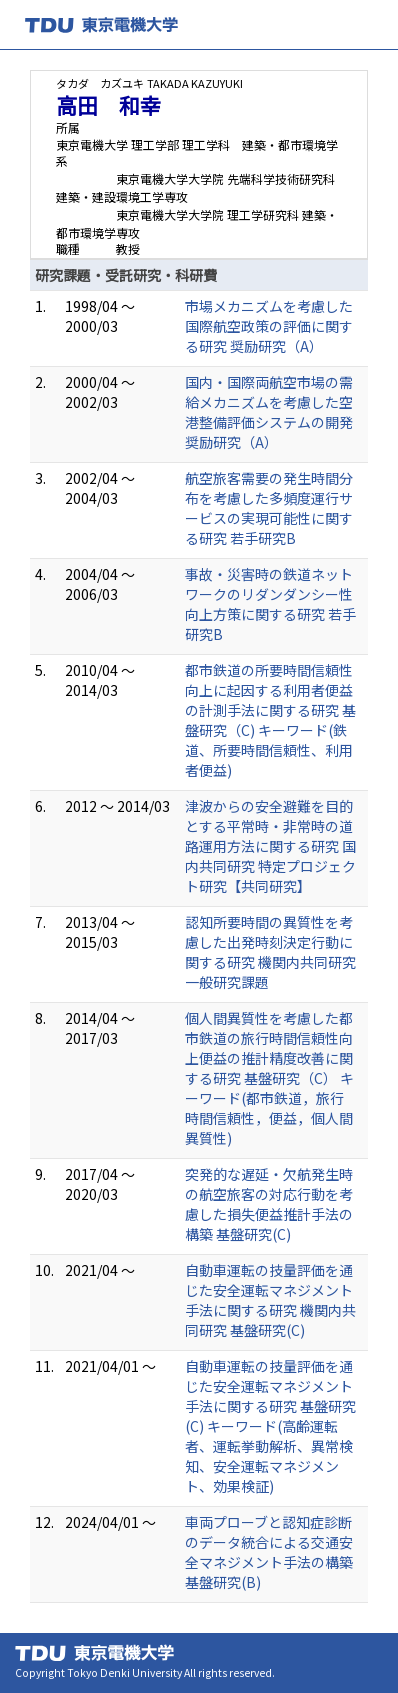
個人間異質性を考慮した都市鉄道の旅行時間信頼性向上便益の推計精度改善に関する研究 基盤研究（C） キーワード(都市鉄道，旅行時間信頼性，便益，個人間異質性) (269, 1078)
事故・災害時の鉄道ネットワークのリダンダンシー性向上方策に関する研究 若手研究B (270, 604)
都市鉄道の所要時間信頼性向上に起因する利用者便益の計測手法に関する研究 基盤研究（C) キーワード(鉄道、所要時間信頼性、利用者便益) (270, 720)
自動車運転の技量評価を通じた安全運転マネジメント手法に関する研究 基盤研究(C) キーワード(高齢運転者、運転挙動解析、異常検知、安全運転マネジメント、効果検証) (270, 1426)
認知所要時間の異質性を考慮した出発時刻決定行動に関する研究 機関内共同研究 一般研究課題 (270, 952)
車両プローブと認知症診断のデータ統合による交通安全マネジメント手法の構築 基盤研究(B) (269, 1552)
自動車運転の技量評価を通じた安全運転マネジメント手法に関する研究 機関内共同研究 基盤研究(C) (270, 1300)
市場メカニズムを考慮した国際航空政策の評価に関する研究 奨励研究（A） (269, 326)
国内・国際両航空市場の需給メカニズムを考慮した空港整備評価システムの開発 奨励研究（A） (269, 412)
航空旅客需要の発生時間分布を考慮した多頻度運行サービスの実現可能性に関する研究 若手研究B (269, 508)
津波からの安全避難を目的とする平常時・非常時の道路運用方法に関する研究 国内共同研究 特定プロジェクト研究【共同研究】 (270, 846)
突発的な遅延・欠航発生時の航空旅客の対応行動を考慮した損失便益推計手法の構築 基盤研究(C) (269, 1204)
